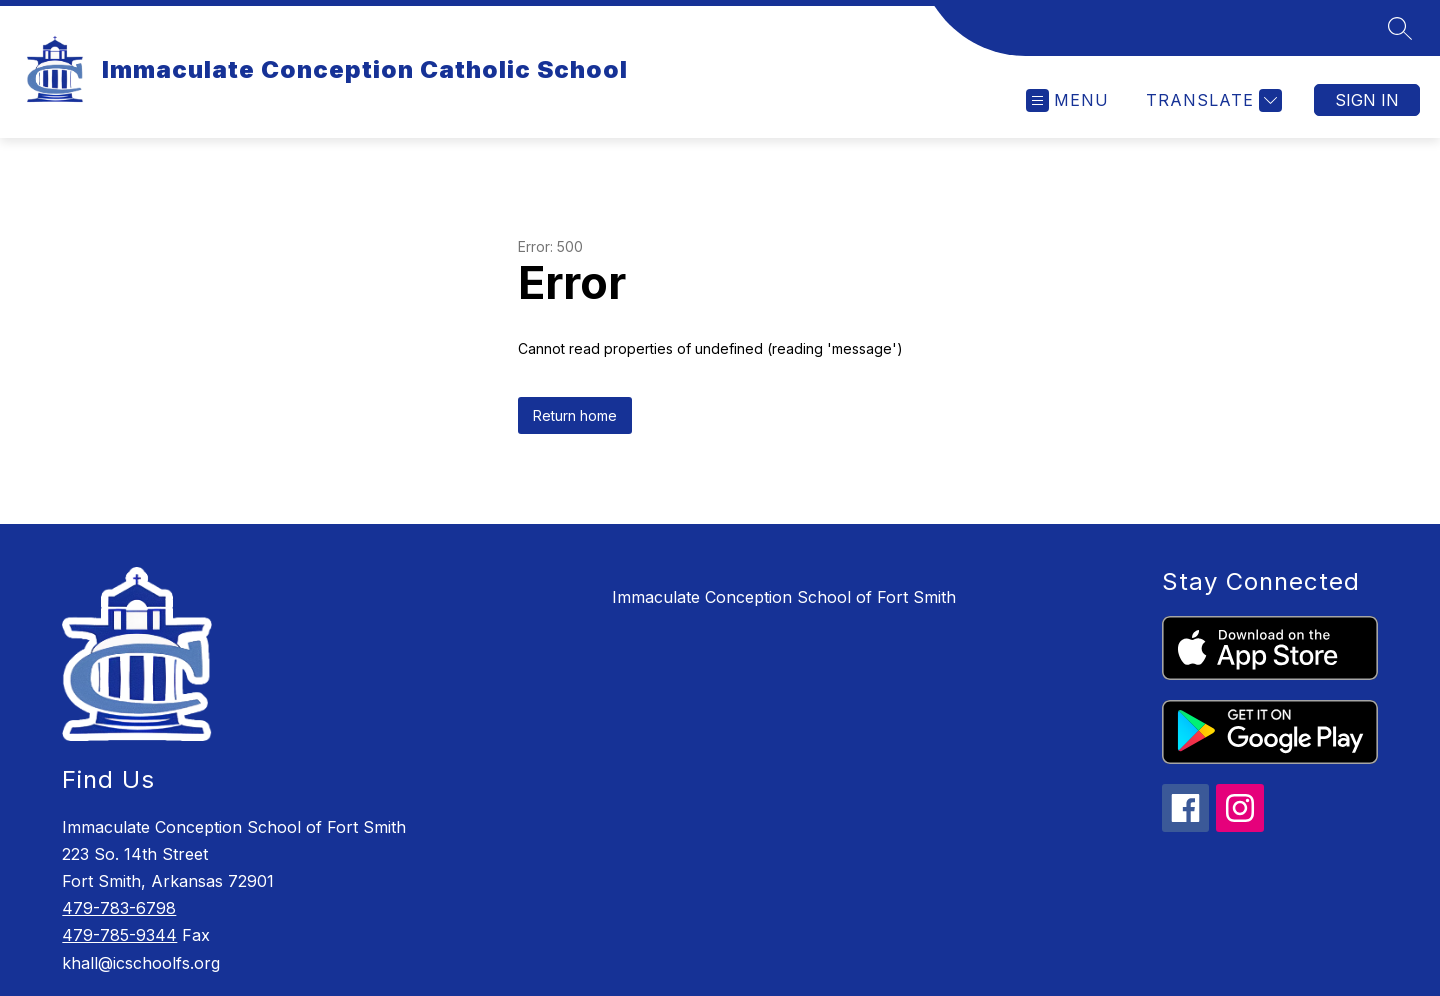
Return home (575, 415)
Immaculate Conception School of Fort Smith (784, 597)
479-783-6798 (119, 908)
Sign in (1367, 100)
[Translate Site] (1211, 100)
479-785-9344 (119, 935)
